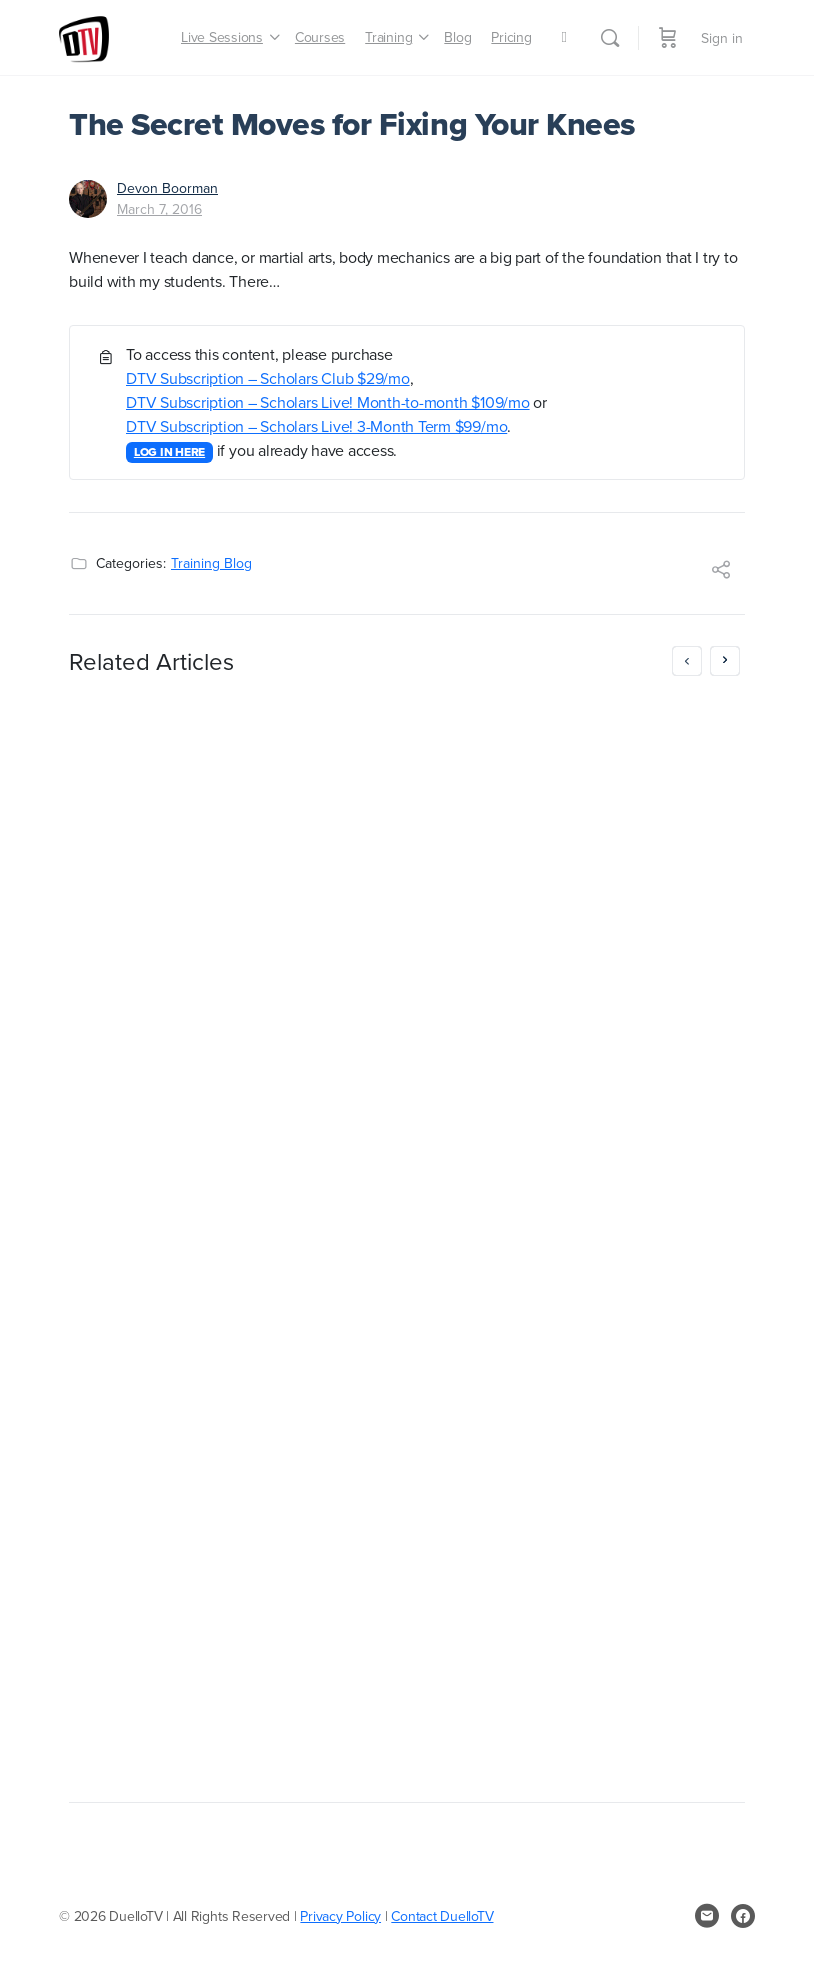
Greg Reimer (187, 1612)
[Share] (721, 572)
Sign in (722, 38)
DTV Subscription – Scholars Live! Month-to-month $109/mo (328, 402)
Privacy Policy (340, 1916)
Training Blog (211, 563)
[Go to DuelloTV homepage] (84, 34)
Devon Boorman (167, 188)
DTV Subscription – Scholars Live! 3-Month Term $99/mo (316, 426)
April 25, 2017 (187, 1632)
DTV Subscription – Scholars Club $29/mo (268, 378)
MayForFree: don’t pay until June (221, 719)
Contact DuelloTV (442, 1916)
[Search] (610, 38)
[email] (707, 1916)
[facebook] (743, 1916)
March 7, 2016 (159, 209)
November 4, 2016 (547, 1672)
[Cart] (668, 37)
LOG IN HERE (169, 452)
